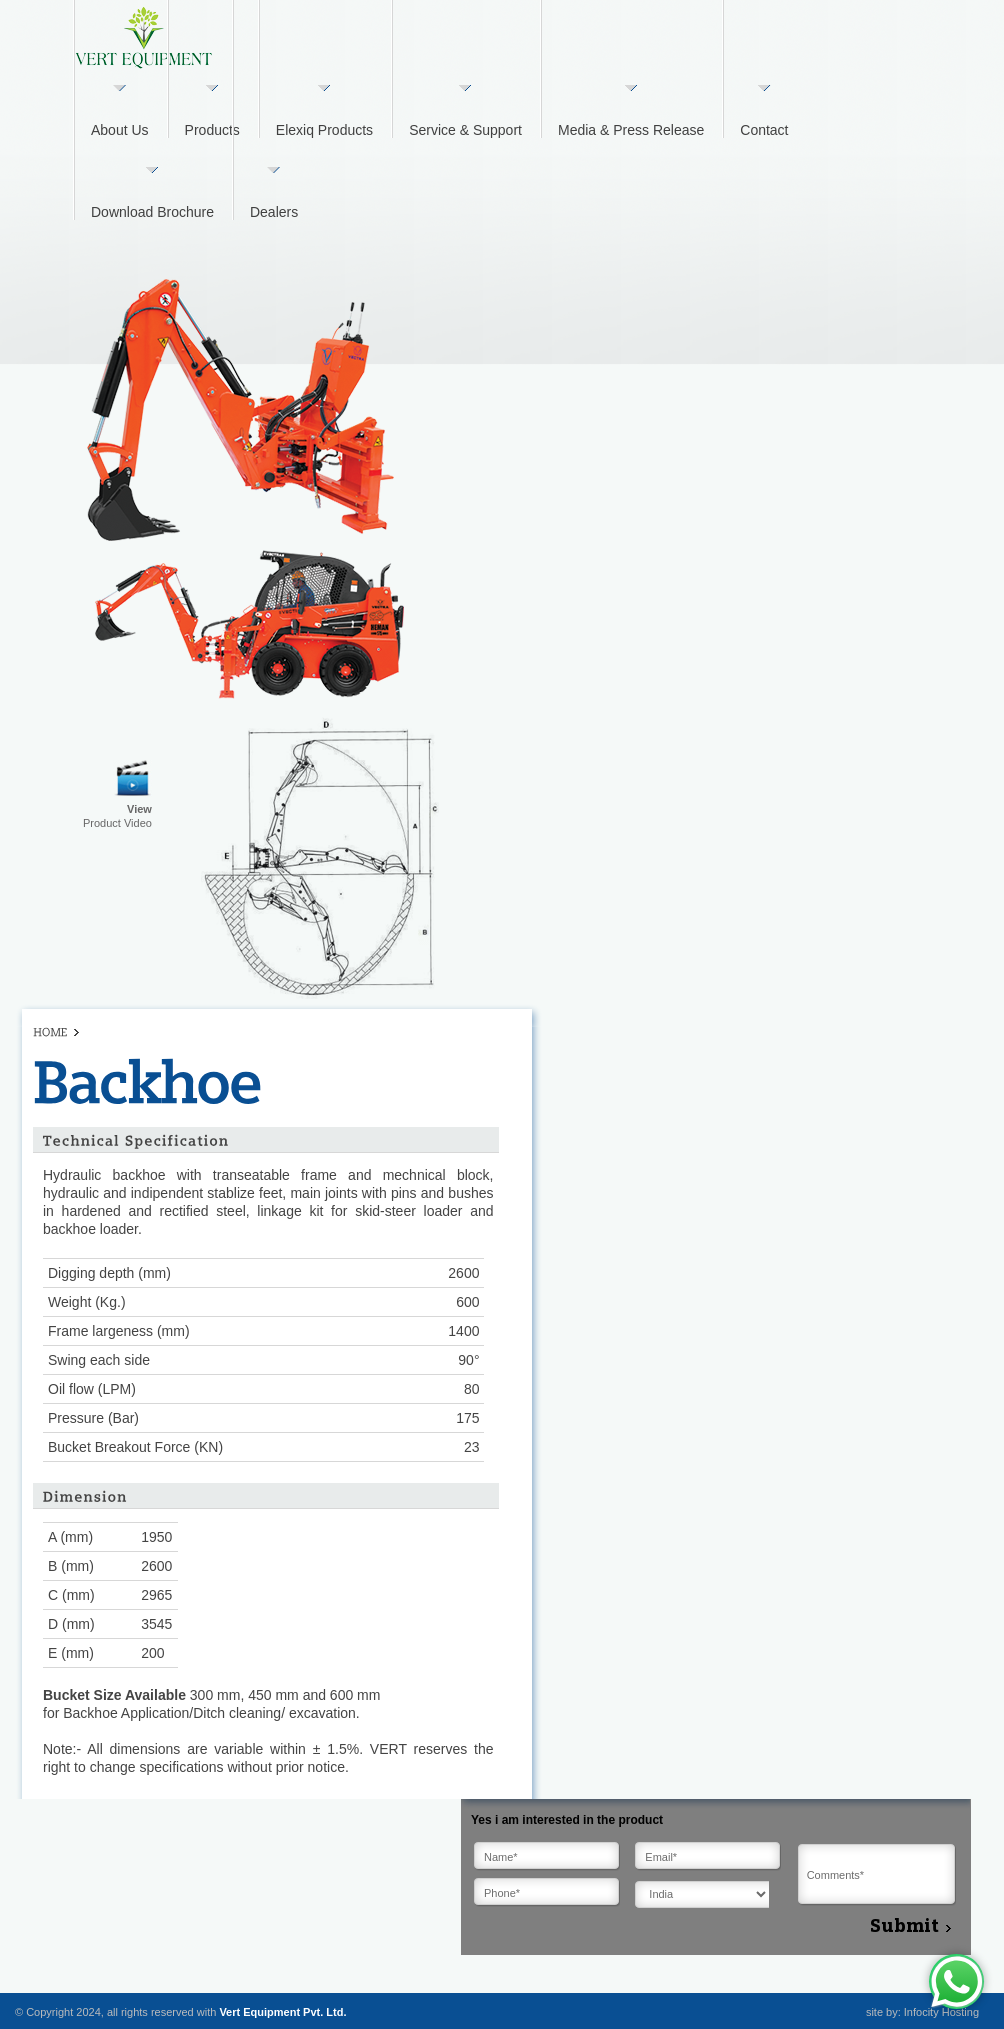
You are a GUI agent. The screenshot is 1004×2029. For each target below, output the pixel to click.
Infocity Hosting (941, 2012)
